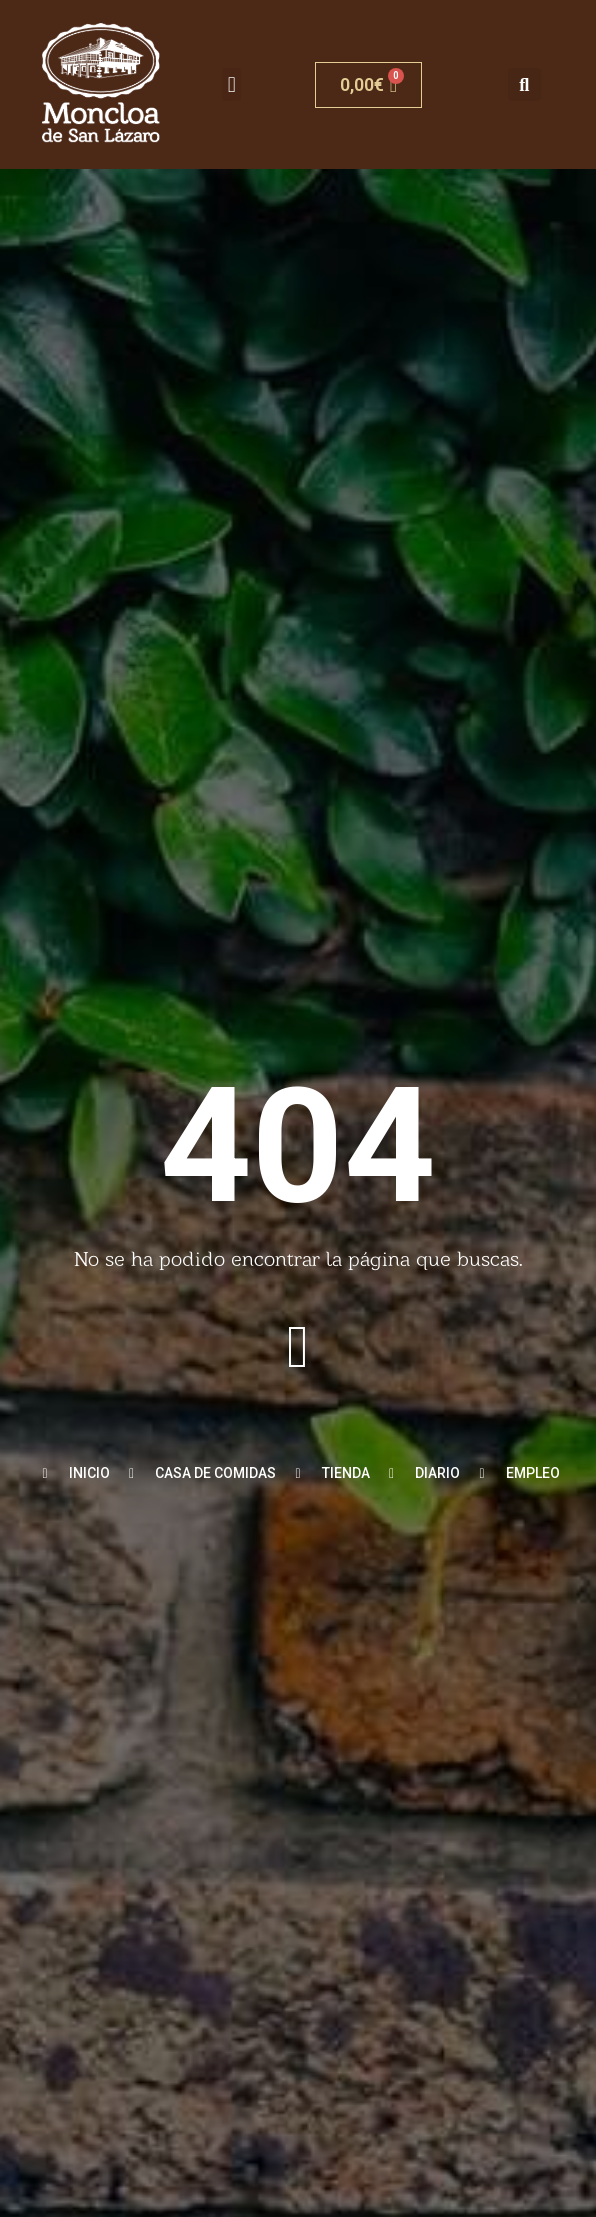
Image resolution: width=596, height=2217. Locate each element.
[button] (231, 84)
